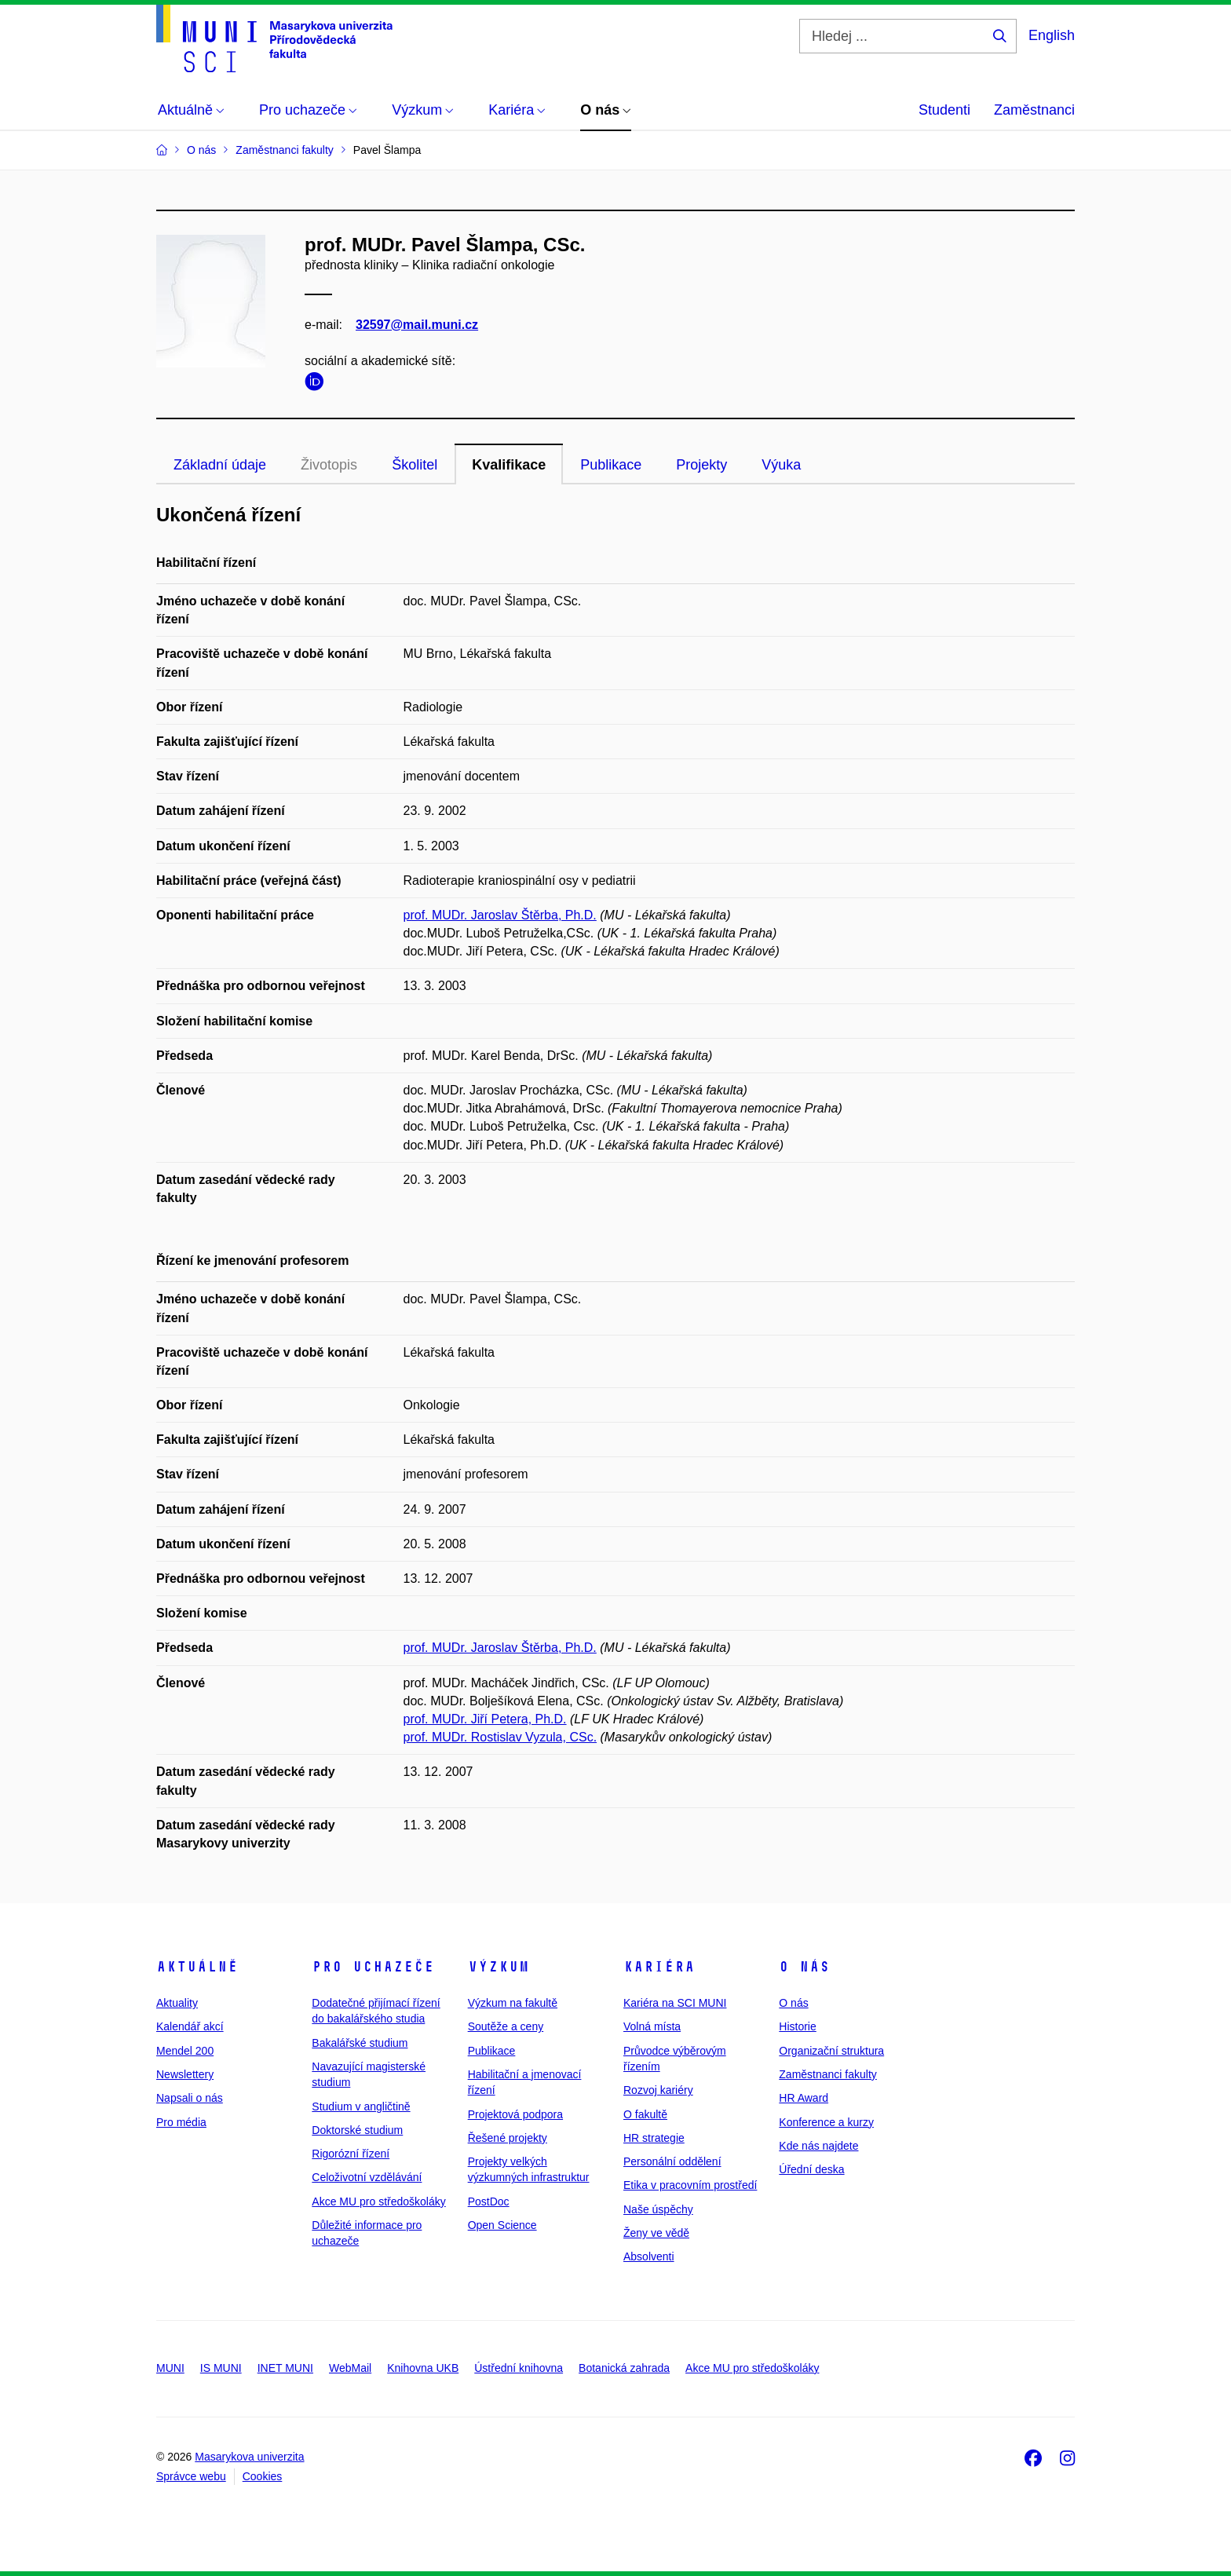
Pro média (181, 2122)
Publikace (610, 465)
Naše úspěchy (658, 2209)
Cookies (263, 2476)
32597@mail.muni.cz (417, 324)
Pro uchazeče (373, 1966)
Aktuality (177, 2003)
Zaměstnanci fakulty (828, 2074)
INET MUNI (285, 2368)
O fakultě (645, 2114)
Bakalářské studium (359, 2043)
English (1051, 35)
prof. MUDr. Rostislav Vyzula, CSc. (500, 1737)
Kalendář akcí (190, 2026)
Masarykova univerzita (249, 2456)
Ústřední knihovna (518, 2368)
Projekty (701, 465)
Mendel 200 (185, 2050)
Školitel (414, 465)
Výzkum (498, 1966)
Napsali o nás (189, 2098)
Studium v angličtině (361, 2106)
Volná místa (652, 2026)
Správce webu (191, 2476)
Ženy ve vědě (656, 2233)
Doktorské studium (357, 2130)
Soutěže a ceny (506, 2026)
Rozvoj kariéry (658, 2090)
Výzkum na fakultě (512, 2003)
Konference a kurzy (826, 2122)
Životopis (329, 465)
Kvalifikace (509, 465)
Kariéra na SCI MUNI (674, 2003)
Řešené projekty (507, 2138)
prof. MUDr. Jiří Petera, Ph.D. (485, 1719)
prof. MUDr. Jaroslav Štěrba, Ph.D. (500, 915)
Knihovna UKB (422, 2368)
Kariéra (659, 1966)
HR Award (803, 2098)
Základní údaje (220, 465)
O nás (804, 1966)
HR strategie (654, 2138)
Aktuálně (197, 1966)
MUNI (170, 2368)
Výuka (781, 465)
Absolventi (648, 2256)
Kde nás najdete (818, 2145)
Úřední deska (811, 2169)
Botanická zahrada (624, 2368)
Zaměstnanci (1034, 110)
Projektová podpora (515, 2114)
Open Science (502, 2225)
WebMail (350, 2368)
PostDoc (489, 2201)
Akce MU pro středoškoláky (378, 2201)
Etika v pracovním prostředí (690, 2185)
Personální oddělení (672, 2161)
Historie (797, 2026)
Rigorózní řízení (350, 2153)
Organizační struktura (831, 2050)
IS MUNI (221, 2368)
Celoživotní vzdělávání (367, 2177)
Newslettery (185, 2074)
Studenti (944, 110)
